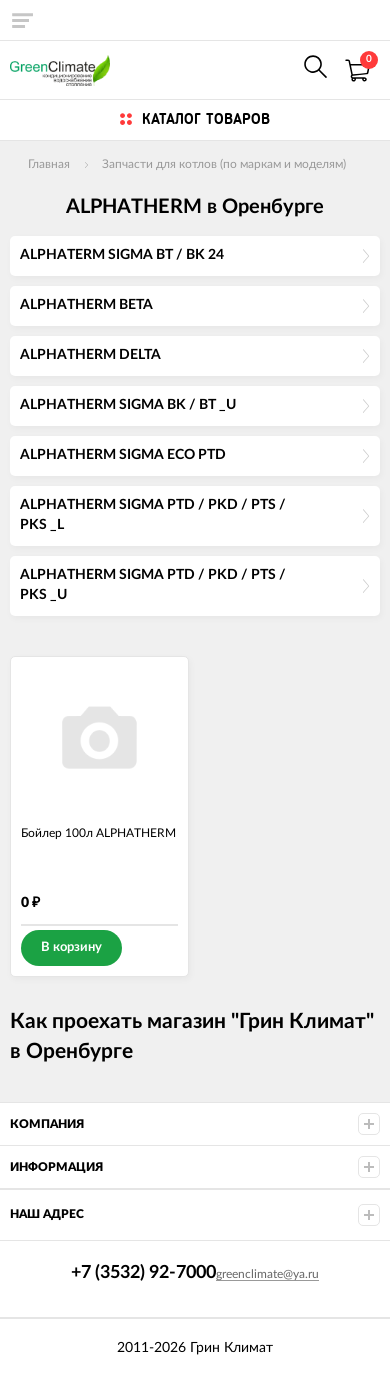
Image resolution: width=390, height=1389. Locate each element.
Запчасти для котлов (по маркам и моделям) (224, 164)
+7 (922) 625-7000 (272, 69)
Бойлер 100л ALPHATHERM (98, 833)
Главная (49, 164)
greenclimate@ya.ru (267, 1274)
